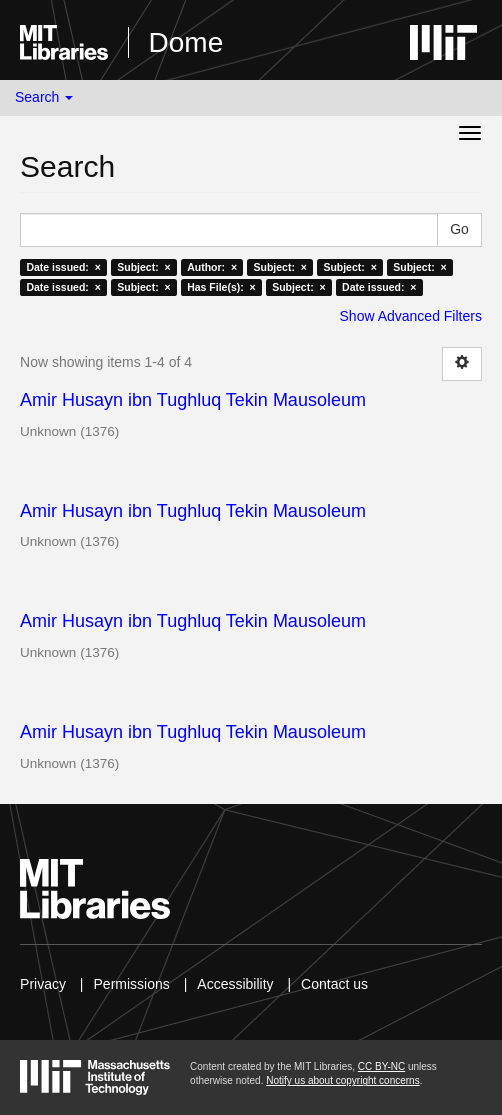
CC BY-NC (381, 1066)
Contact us (334, 984)
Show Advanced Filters (411, 316)
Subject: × (143, 267)
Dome (186, 42)
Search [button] (44, 97)
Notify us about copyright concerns (342, 1080)
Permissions (132, 984)
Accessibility (235, 984)
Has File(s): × (221, 287)
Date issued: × (63, 267)
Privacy (43, 984)
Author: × (212, 267)
